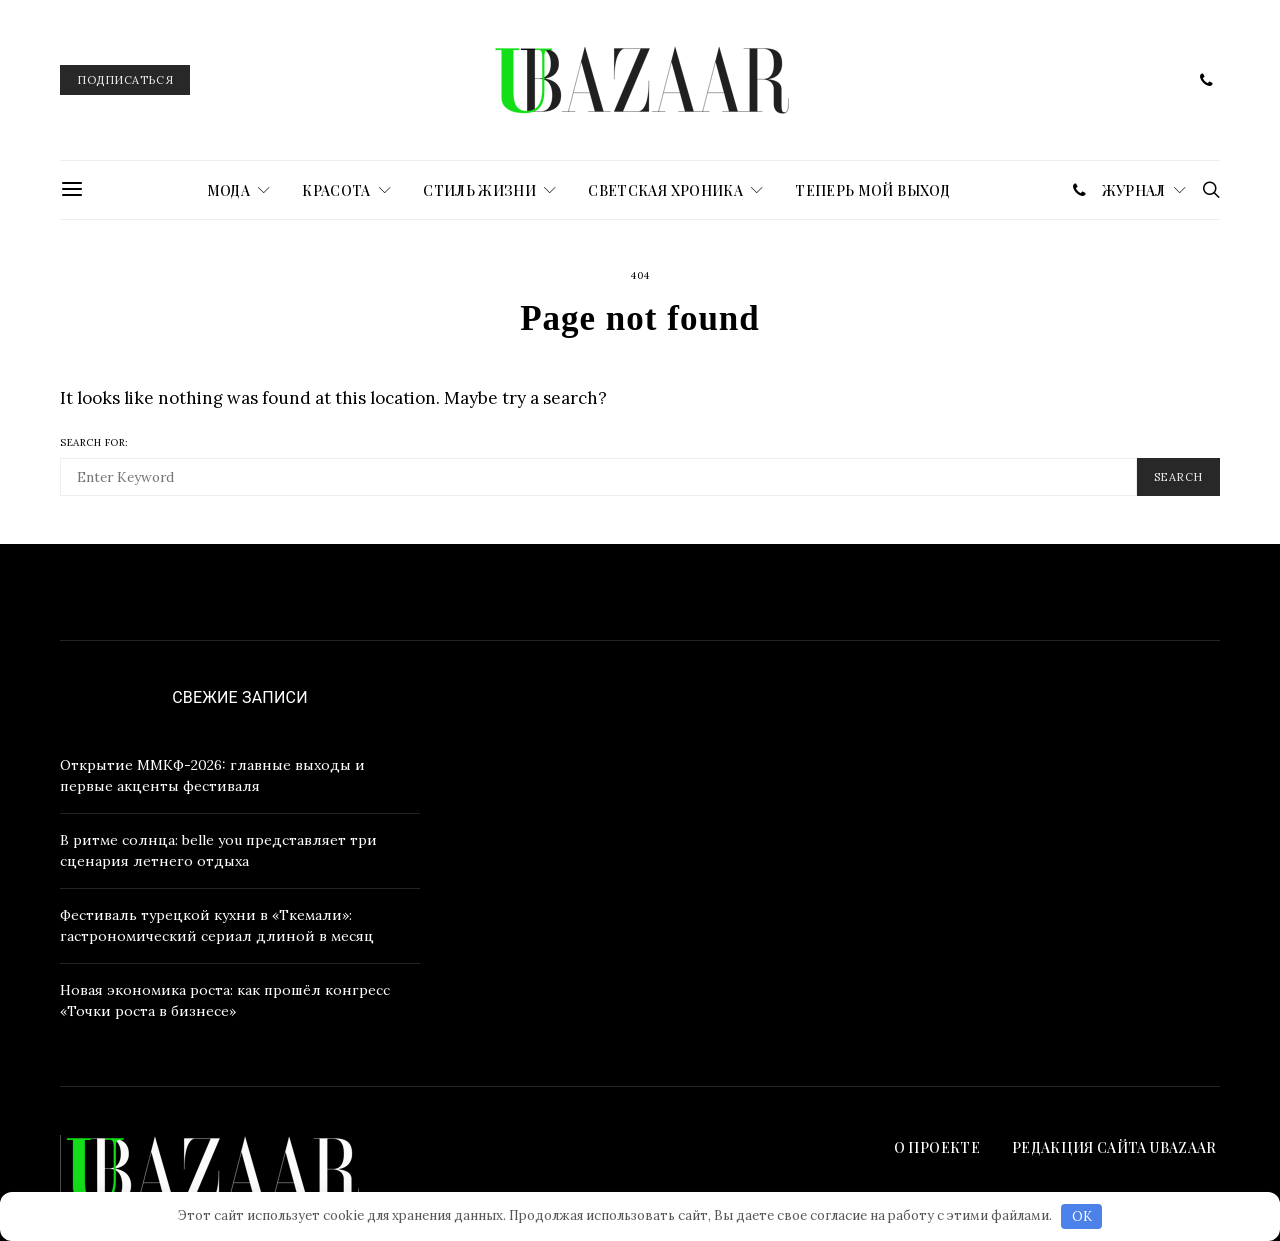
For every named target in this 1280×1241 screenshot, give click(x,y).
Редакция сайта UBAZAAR (1116, 1147)
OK (1082, 1216)
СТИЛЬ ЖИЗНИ (479, 190)
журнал (1134, 190)
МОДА (228, 190)
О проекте (937, 1147)
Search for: (94, 442)
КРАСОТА (336, 190)
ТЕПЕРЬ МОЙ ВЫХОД (872, 190)
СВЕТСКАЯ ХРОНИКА (665, 190)
